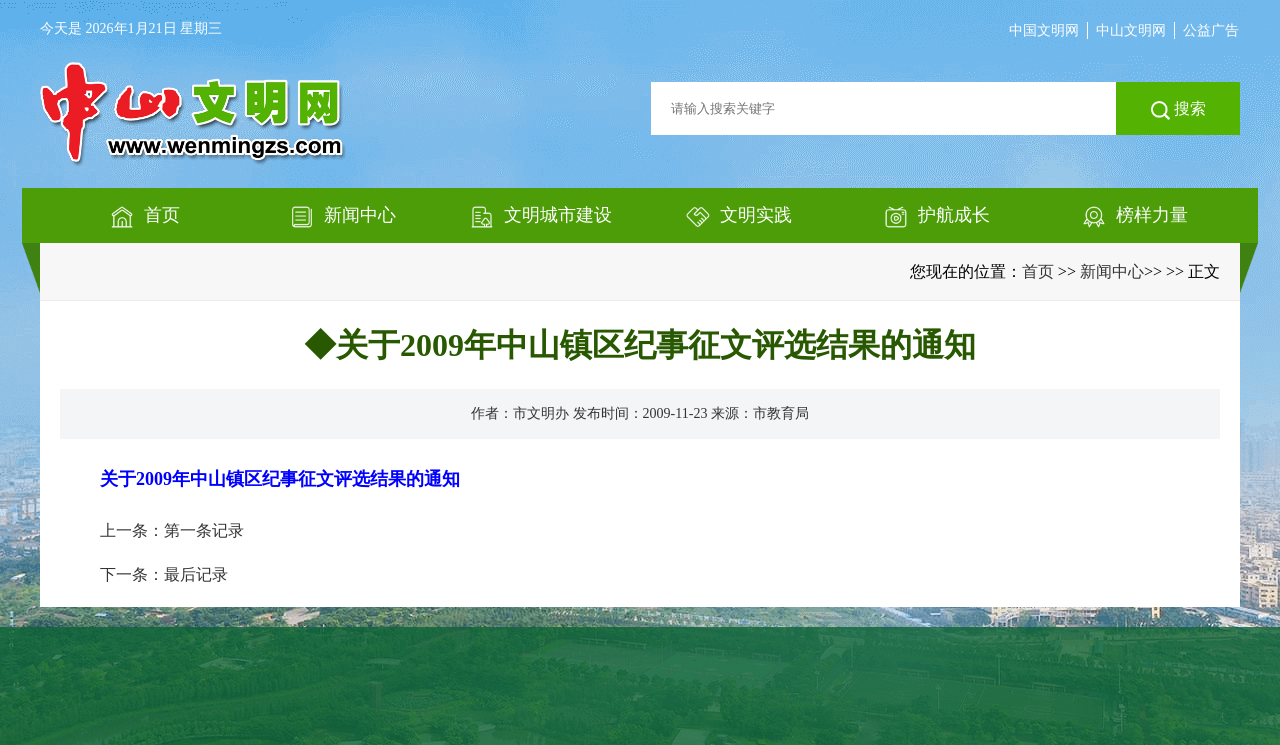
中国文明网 (1044, 30)
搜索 (1178, 110)
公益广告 (1211, 30)
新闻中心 (1112, 271)
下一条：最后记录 (164, 574)
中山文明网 (1131, 30)
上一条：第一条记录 (172, 530)
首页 (1038, 271)
